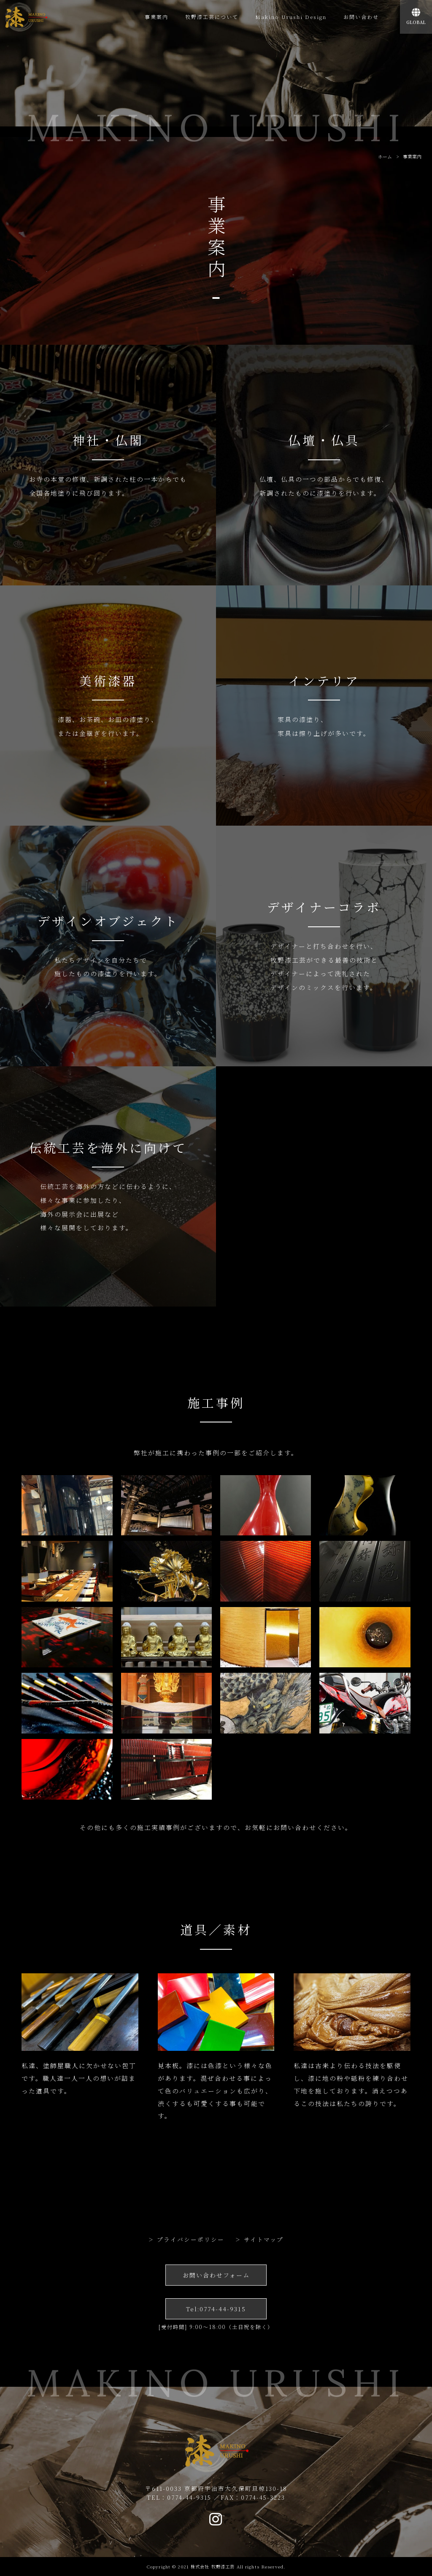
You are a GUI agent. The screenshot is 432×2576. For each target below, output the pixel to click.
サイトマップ (264, 2239)
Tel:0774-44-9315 (216, 2309)
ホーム (385, 156)
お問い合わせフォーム (216, 2275)
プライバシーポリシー (190, 2239)
